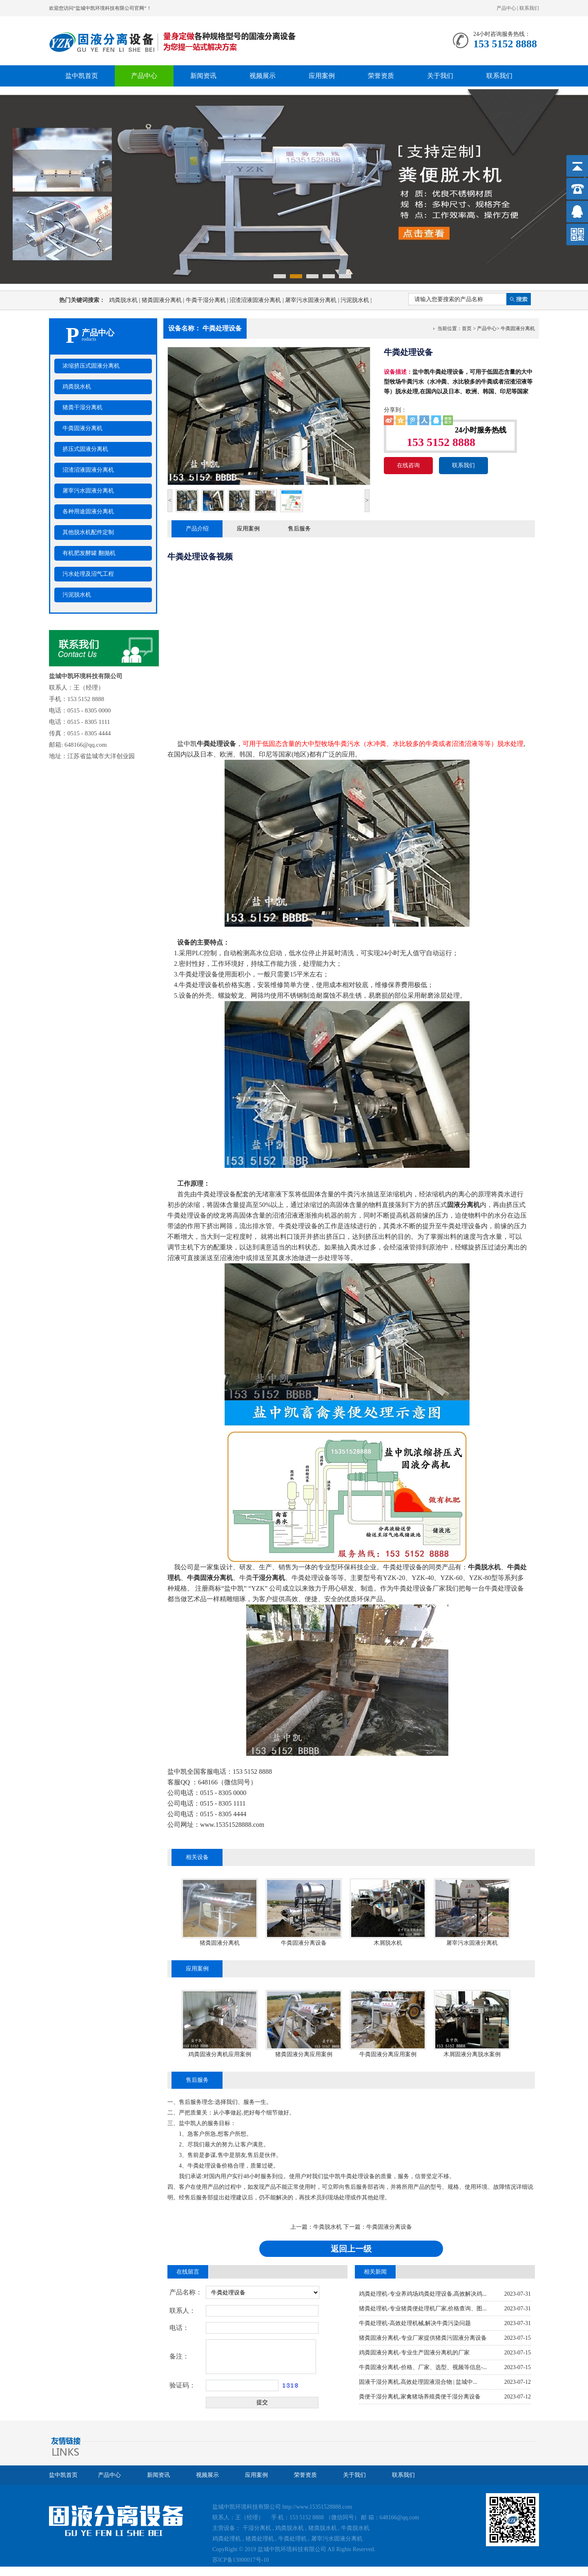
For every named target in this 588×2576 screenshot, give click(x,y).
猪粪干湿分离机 (82, 407)
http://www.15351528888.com (317, 2507)
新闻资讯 (203, 75)
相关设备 (197, 1857)
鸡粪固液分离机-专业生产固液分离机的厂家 (414, 2353)
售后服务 (299, 529)
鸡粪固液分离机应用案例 (219, 2054)
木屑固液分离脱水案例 (472, 2054)
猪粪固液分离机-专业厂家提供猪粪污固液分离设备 (423, 2338)
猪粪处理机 (259, 2539)
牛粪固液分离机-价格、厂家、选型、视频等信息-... (423, 2367)
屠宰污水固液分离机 (313, 300)
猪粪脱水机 (322, 2528)
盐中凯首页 (81, 75)
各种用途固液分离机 (88, 511)
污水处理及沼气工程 (88, 574)
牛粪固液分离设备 (304, 1943)
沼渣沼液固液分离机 (257, 300)
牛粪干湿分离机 (208, 300)
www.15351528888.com (232, 1824)
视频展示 (262, 75)
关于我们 (440, 75)
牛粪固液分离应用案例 (387, 2054)
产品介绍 (197, 529)
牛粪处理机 (292, 2539)
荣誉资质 (381, 75)
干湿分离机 (257, 2528)
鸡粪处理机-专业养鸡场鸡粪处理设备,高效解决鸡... (423, 2294)
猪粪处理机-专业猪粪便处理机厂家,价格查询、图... (423, 2308)
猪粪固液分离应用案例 (303, 2054)
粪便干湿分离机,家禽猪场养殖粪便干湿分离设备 (420, 2397)
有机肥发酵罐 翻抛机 (89, 553)
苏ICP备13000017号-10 (240, 2560)
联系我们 (529, 8)
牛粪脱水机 (327, 2227)
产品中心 (506, 8)
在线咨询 (408, 465)
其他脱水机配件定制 (88, 532)
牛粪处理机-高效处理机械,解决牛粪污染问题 (415, 2323)
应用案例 (322, 75)
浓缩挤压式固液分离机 (91, 366)
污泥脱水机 (356, 300)
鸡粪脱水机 (125, 300)
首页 (467, 328)
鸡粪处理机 (226, 2539)
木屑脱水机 (388, 1943)
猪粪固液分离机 (164, 300)
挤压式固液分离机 (85, 449)
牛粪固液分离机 (82, 428)
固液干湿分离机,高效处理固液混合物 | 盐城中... (418, 2382)
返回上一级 (351, 2248)
